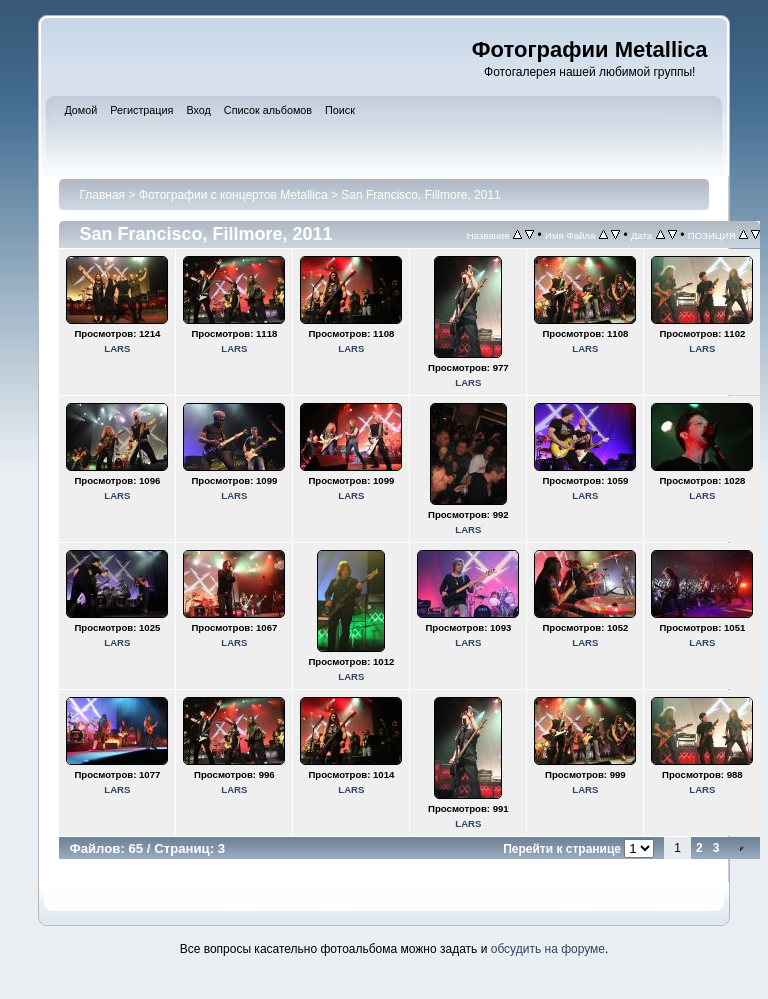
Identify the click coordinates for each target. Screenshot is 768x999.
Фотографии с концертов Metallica (233, 195)
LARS (117, 348)
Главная (102, 195)
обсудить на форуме (548, 949)
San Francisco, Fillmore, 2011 (420, 195)
